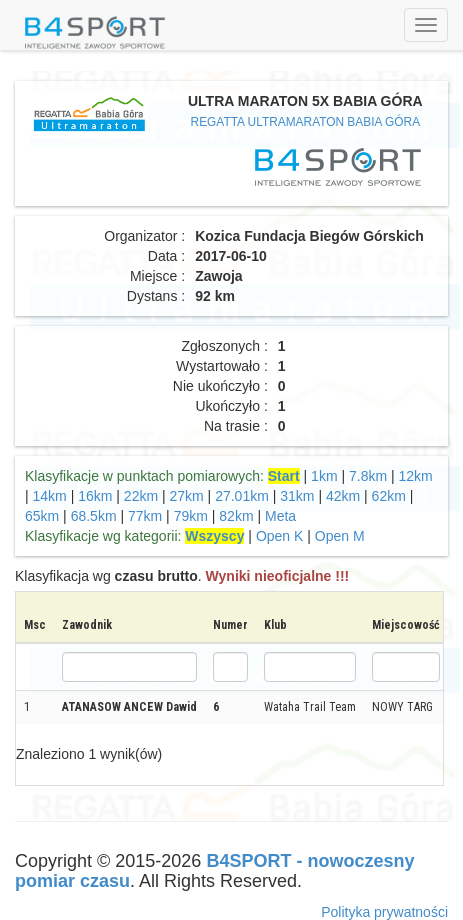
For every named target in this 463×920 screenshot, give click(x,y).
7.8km (368, 476)
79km (191, 516)
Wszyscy (214, 536)
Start (284, 476)
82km (236, 516)
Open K (279, 536)
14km (50, 496)
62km (389, 496)
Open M (340, 536)
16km (95, 496)
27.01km (242, 496)
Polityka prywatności (384, 912)
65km (42, 516)
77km (145, 516)
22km (141, 496)
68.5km (94, 516)
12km (416, 476)
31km (297, 496)
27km (187, 496)
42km (343, 496)
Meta (280, 516)
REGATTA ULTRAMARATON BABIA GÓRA (305, 122)
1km (324, 476)
